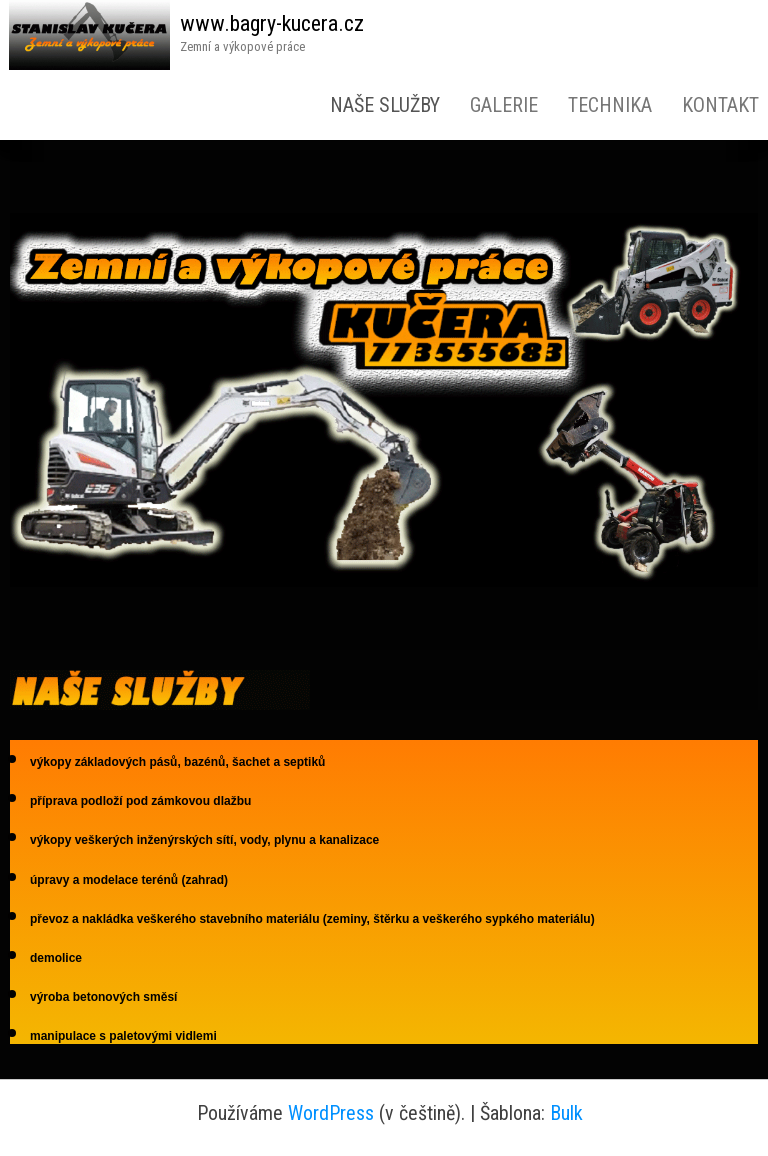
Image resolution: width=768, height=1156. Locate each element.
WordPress (331, 1113)
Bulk (566, 1113)
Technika (610, 105)
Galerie (504, 105)
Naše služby (385, 105)
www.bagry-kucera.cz (272, 23)
